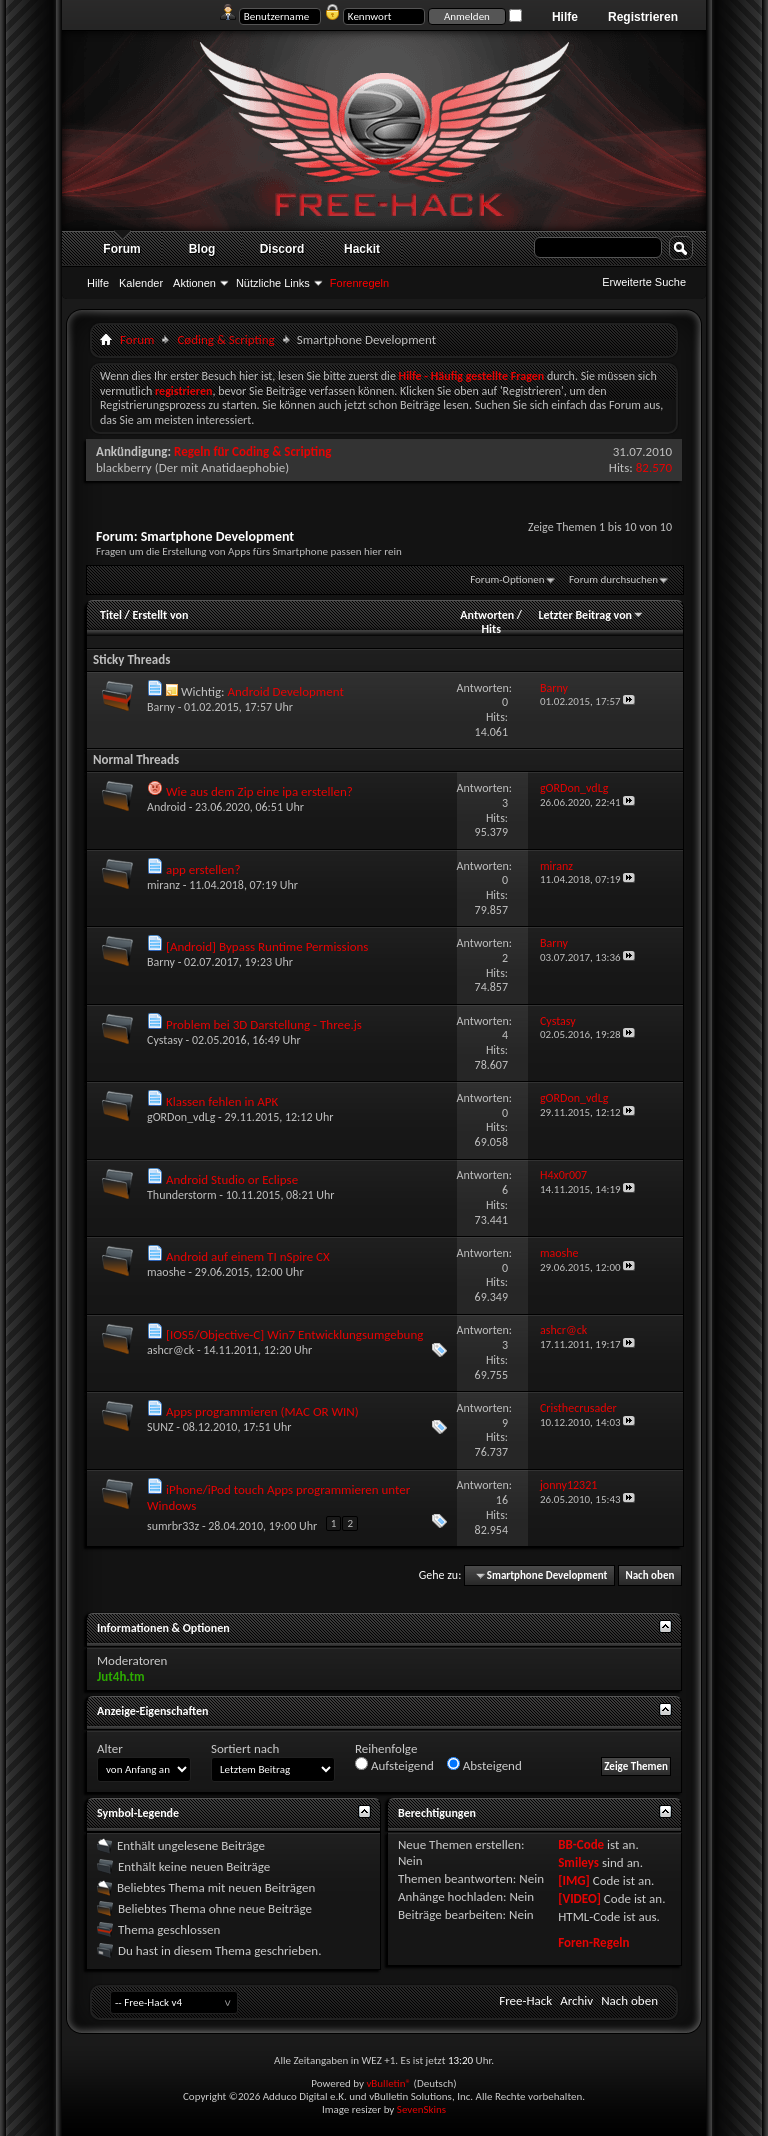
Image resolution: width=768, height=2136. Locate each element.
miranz (163, 885)
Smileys (578, 1862)
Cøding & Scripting (225, 339)
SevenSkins (421, 2109)
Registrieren (643, 17)
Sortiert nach (245, 1748)
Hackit (362, 249)
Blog (202, 249)
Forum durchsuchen (613, 579)
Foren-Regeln (593, 1942)
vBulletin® (388, 2083)
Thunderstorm (182, 1195)
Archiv (576, 2000)
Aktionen (194, 283)
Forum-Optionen (507, 579)
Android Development (285, 691)
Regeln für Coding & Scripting (252, 451)
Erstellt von (160, 615)
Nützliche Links (273, 283)
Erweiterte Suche (644, 282)
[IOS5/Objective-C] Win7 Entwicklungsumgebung (294, 1334)
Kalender (141, 283)
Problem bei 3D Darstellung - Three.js (264, 1024)
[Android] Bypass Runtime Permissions (267, 946)
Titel (111, 615)
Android (166, 807)
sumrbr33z (173, 1526)
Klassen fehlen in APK (222, 1101)
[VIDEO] (579, 1898)
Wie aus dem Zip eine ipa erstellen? (259, 791)
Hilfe (565, 17)
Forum (121, 249)
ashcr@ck (170, 1350)
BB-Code (581, 1844)
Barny (161, 707)
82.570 (654, 467)
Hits (490, 629)
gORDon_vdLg (181, 1117)
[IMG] (574, 1880)
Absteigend (484, 1765)
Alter (110, 1748)
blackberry (124, 467)
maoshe (166, 1272)
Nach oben (649, 1575)
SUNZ (160, 1427)
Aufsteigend (394, 1765)
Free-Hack (525, 2000)
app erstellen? (203, 869)
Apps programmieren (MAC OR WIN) (262, 1411)
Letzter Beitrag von (591, 615)
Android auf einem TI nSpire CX (248, 1256)
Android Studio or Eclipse (232, 1179)
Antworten (487, 615)
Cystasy (165, 1040)
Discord (282, 249)
